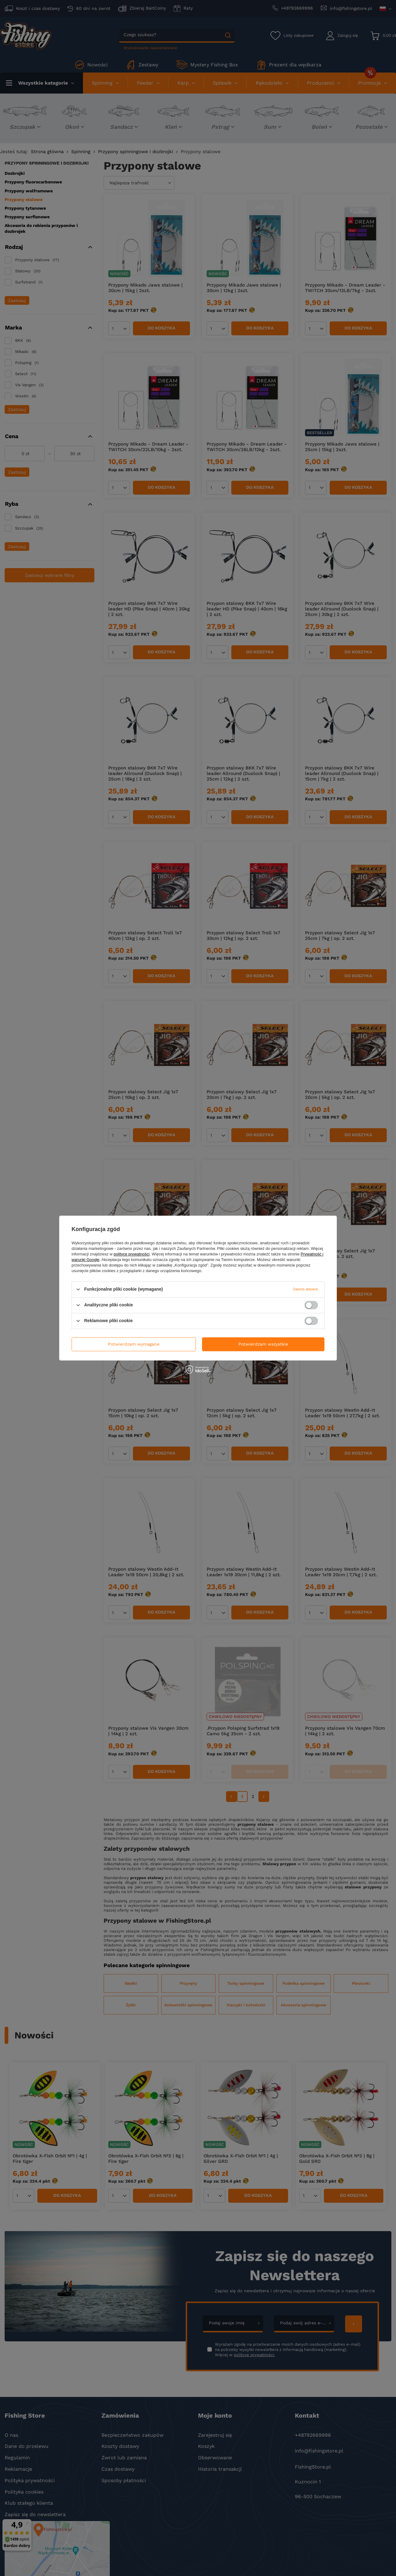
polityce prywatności (132, 1254)
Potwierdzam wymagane (133, 1344)
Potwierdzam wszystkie (263, 1344)
